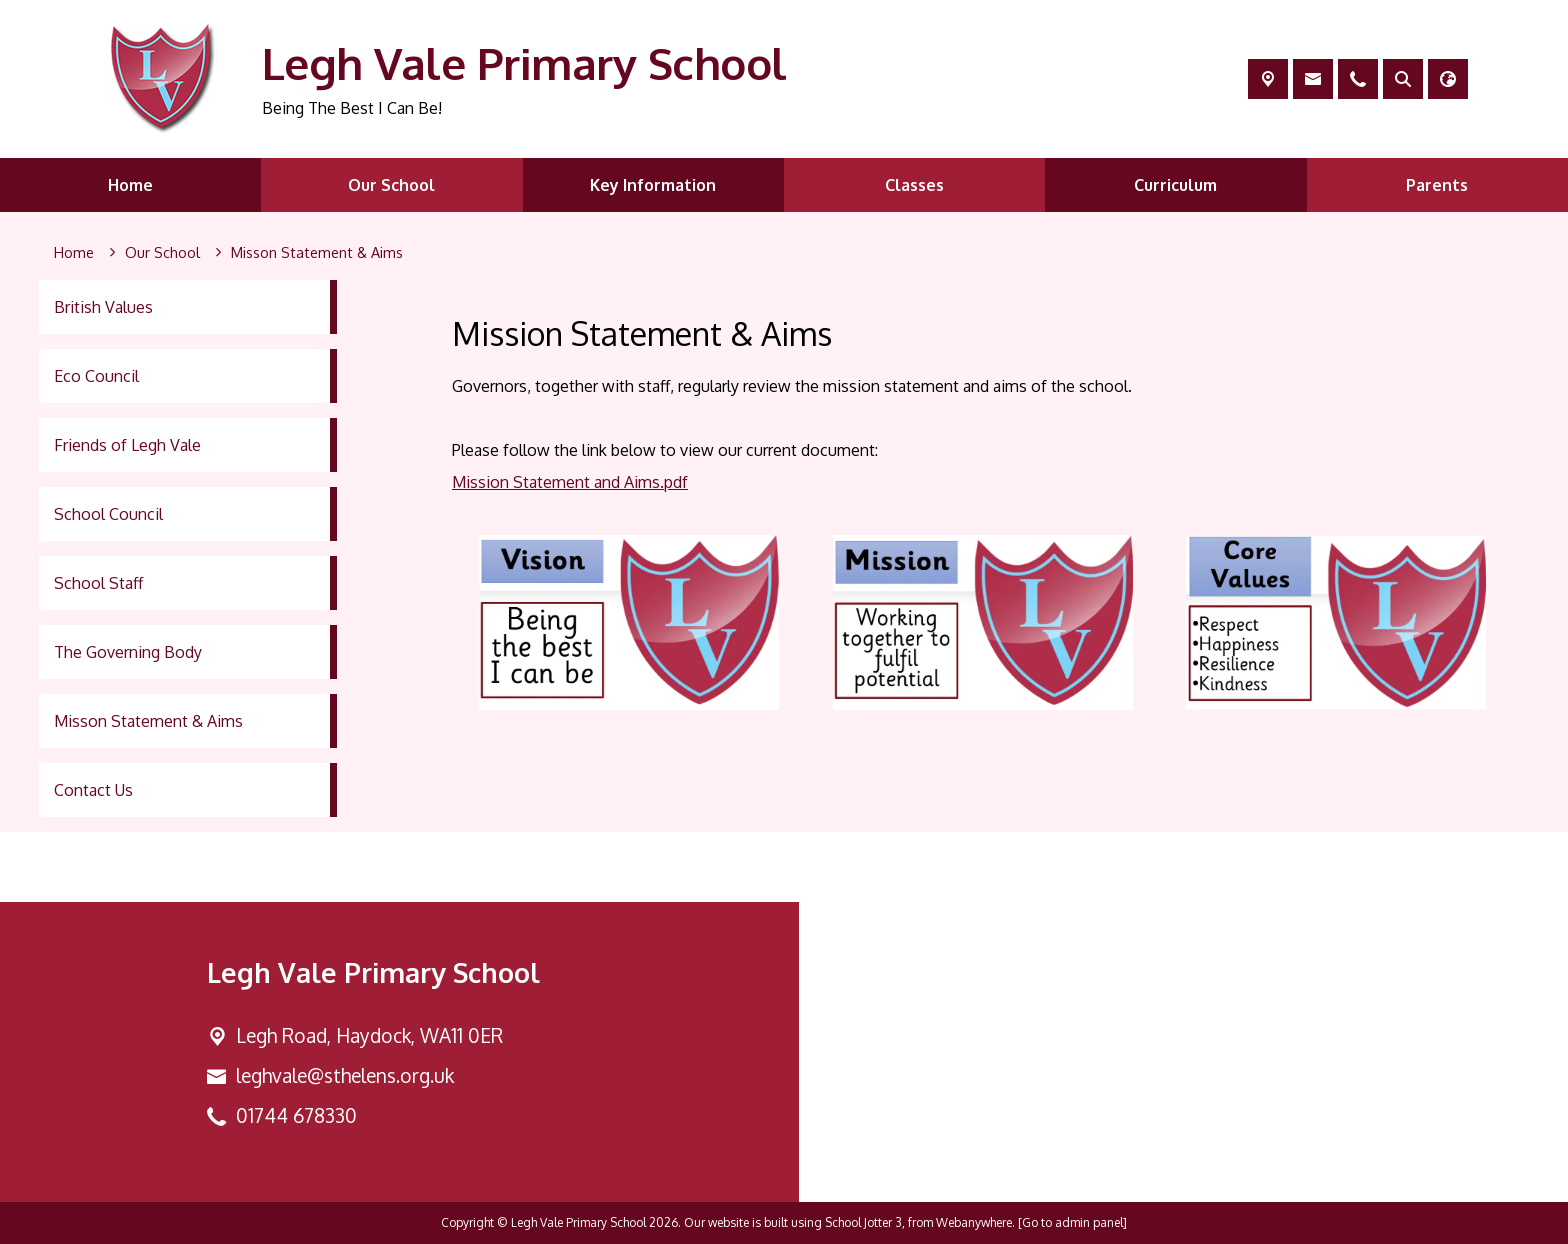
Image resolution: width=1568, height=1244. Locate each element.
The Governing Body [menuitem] (128, 652)
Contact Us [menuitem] (93, 790)
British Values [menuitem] (103, 307)
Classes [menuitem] (914, 185)
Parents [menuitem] (1437, 185)
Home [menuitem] (130, 185)
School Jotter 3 (863, 1222)
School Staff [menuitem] (98, 583)
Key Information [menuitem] (653, 185)
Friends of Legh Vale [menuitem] (127, 445)
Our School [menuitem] (391, 185)
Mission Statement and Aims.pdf (570, 482)
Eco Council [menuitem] (96, 376)
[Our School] (162, 253)
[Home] (74, 253)
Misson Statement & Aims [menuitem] (148, 721)
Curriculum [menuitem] (1175, 185)
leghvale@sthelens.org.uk (345, 1075)
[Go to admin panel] (1072, 1222)
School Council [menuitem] (108, 514)
